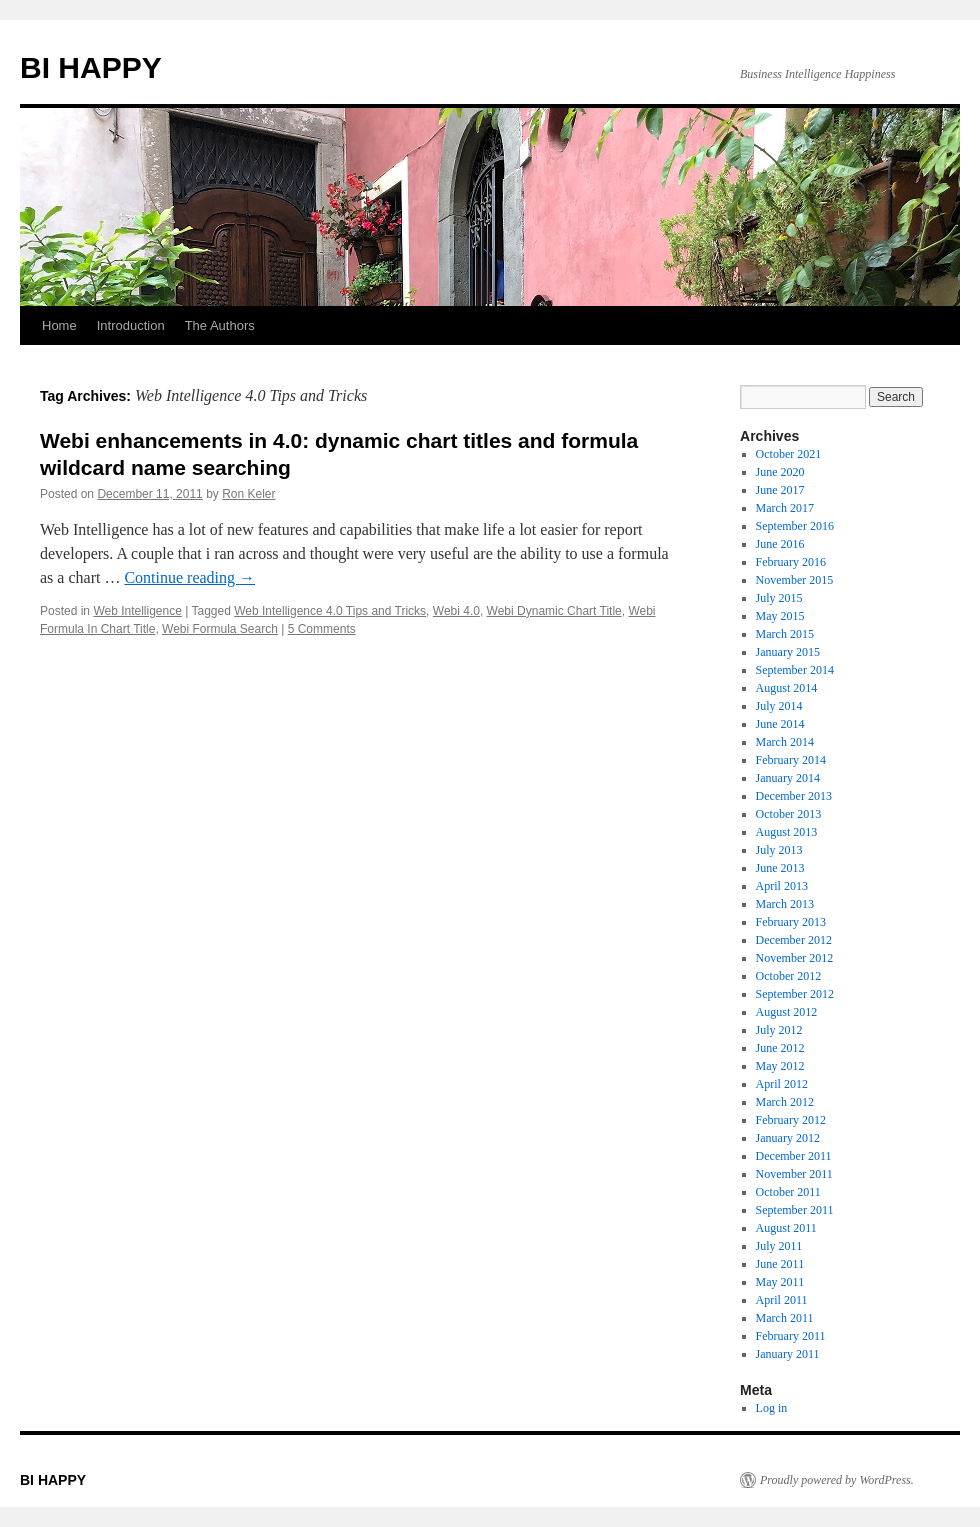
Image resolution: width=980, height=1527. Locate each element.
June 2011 (780, 1264)
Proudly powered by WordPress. (837, 1480)
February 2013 (791, 922)
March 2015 (785, 634)
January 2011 (788, 1354)
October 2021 (789, 454)
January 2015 (788, 652)
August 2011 (786, 1228)
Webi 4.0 (456, 611)
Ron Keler (248, 494)
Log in (772, 1408)
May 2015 (780, 616)
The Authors (220, 325)
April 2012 (782, 1084)
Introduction (131, 325)
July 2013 (779, 850)
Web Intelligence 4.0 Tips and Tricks (330, 611)
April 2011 (782, 1300)
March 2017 (785, 508)
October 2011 (788, 1192)
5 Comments (322, 629)
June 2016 (780, 544)
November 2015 (795, 580)
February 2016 (791, 562)
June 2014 (780, 724)
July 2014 (779, 706)
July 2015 (779, 598)
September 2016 (795, 526)
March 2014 (785, 742)
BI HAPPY (91, 67)
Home (59, 325)
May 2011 (780, 1282)
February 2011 (791, 1336)
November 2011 (794, 1174)
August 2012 (787, 1012)
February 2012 (791, 1120)
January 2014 (788, 778)
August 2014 (787, 688)
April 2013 (782, 886)
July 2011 (779, 1246)
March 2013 (785, 904)
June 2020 (780, 472)
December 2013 (794, 796)
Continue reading (189, 577)
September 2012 (795, 994)
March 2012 (785, 1102)
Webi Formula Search (220, 629)
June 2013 (780, 868)
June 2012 (780, 1048)
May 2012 (780, 1066)
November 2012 (795, 958)
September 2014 (795, 670)
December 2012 (794, 940)
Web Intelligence (137, 611)
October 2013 (789, 814)
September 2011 (795, 1210)
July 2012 (779, 1030)
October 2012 (789, 976)
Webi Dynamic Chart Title (554, 611)
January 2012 (788, 1138)
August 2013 (787, 832)
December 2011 (794, 1156)
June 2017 (780, 490)
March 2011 (785, 1318)
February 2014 (791, 760)
